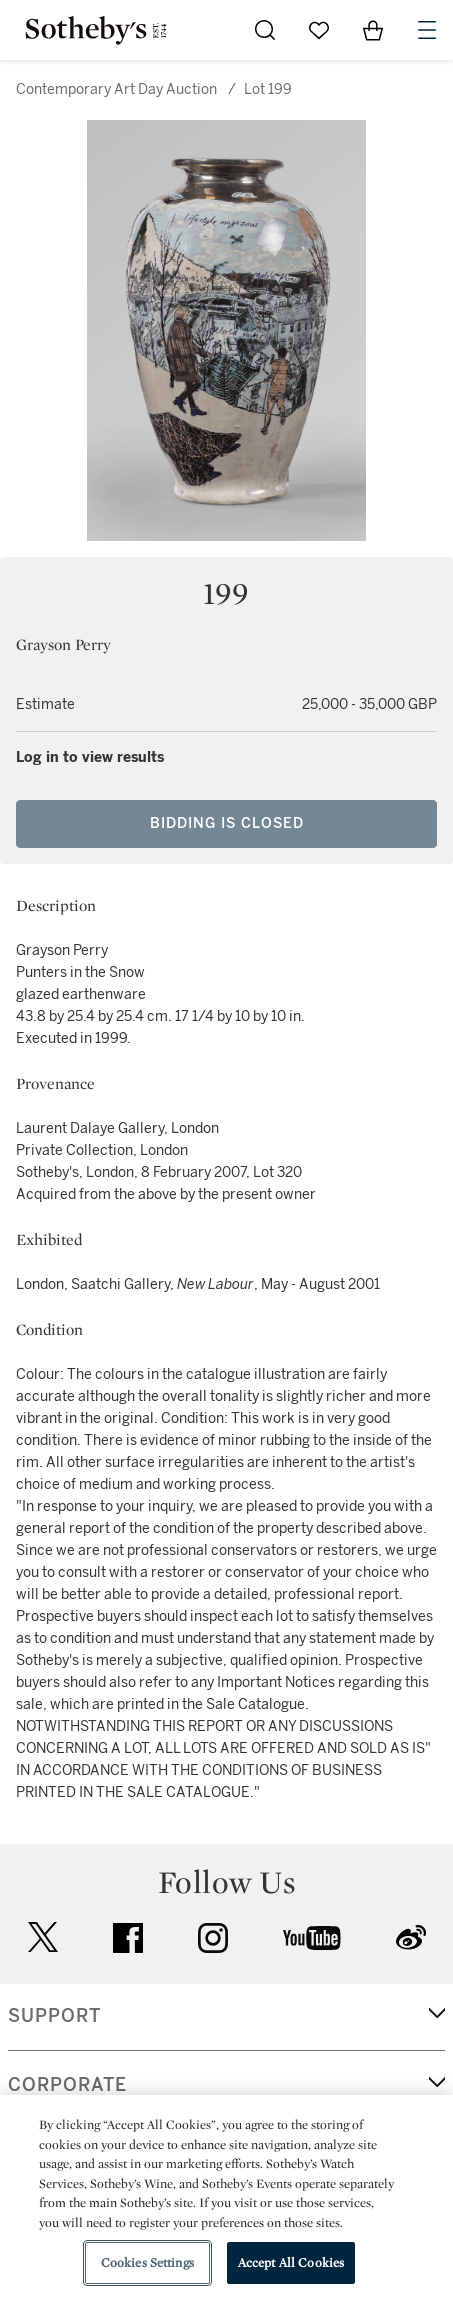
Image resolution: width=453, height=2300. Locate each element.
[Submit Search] (265, 30)
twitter (43, 1937)
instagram (213, 1938)
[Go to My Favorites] (319, 30)
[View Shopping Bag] (373, 30)
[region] (226, 2197)
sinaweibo (411, 1937)
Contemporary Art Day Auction (116, 89)
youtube (312, 1938)
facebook (128, 1938)
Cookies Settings (147, 2262)
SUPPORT (54, 2016)
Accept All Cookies (291, 2262)
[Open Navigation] (427, 30)
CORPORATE (67, 2085)
